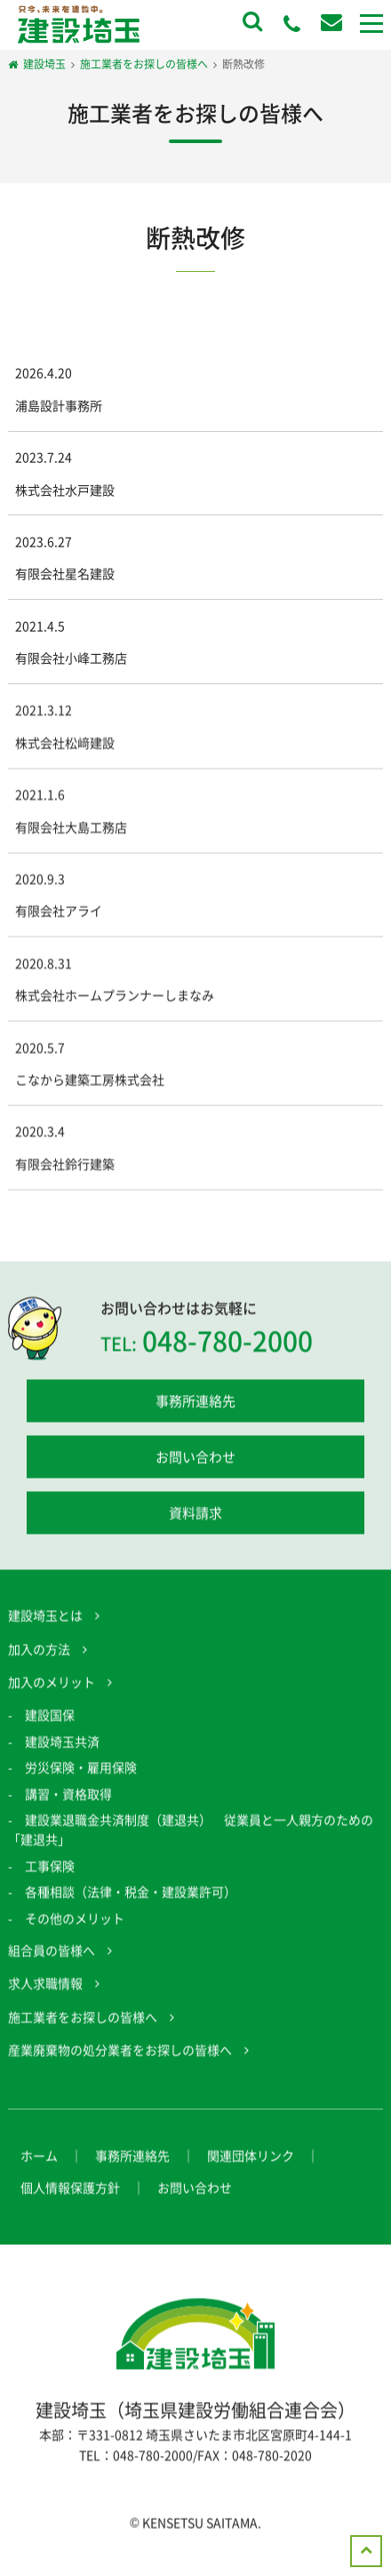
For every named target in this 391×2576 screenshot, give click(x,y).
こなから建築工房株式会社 (89, 1081)
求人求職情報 (45, 1986)
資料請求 (195, 1516)
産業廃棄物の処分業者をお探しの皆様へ (120, 2053)
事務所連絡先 (195, 1404)
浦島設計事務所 (58, 405)
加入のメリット (51, 1684)
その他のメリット (74, 1920)
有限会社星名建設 (65, 573)
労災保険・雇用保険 (81, 1770)
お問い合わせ (195, 1460)
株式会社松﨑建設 (65, 745)
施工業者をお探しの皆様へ (82, 2019)
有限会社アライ (58, 913)
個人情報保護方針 (70, 2189)
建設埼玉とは (45, 1618)
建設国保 (50, 1718)
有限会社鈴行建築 (65, 1166)
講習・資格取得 (68, 1796)
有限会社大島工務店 (71, 829)
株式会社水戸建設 (65, 489)
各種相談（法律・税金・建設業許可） (130, 1894)
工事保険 (50, 1868)
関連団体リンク (250, 2157)
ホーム (39, 2157)
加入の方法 (39, 1651)
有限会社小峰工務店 (71, 657)
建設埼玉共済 (62, 1743)
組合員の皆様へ (51, 1952)
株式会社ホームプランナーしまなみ (114, 998)
